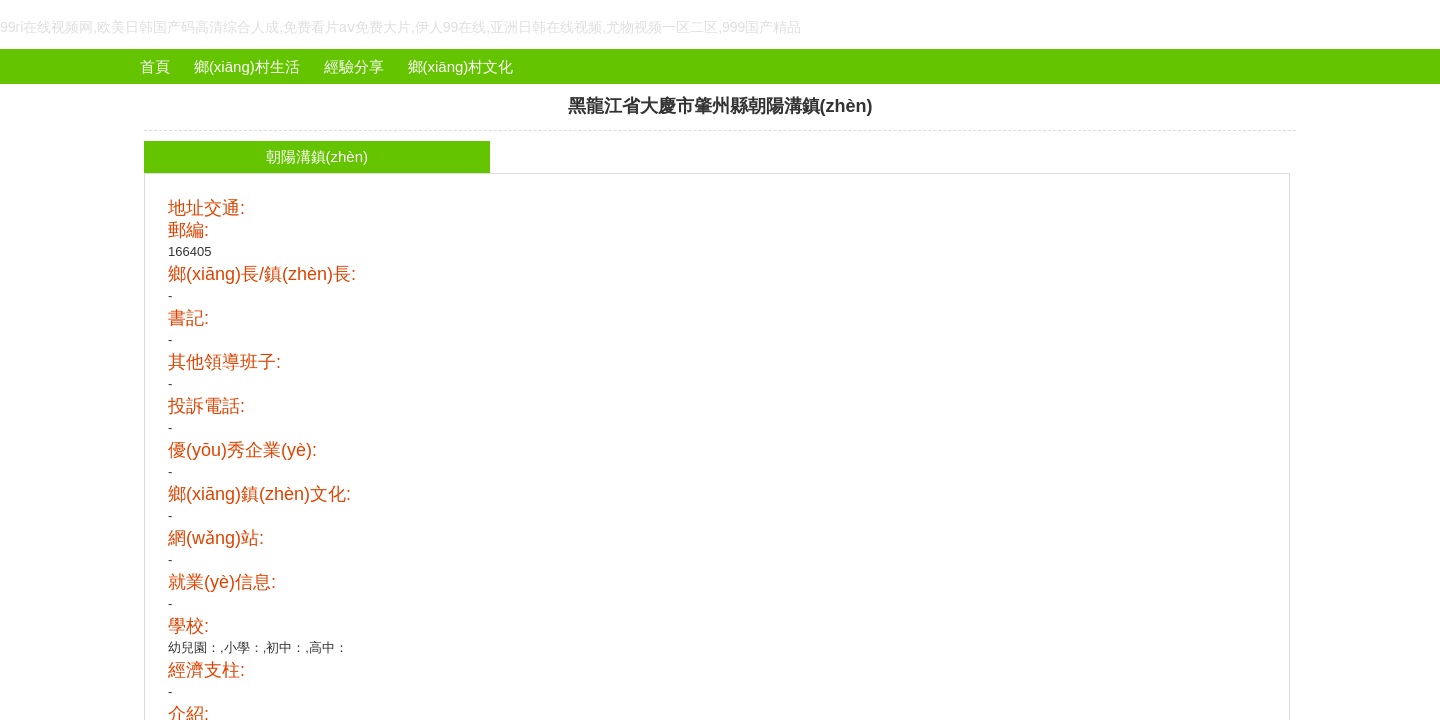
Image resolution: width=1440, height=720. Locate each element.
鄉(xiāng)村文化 (461, 66)
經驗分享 (354, 66)
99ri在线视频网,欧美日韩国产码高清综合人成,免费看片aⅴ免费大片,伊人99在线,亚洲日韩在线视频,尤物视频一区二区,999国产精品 (400, 27)
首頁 (155, 66)
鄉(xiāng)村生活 (247, 66)
